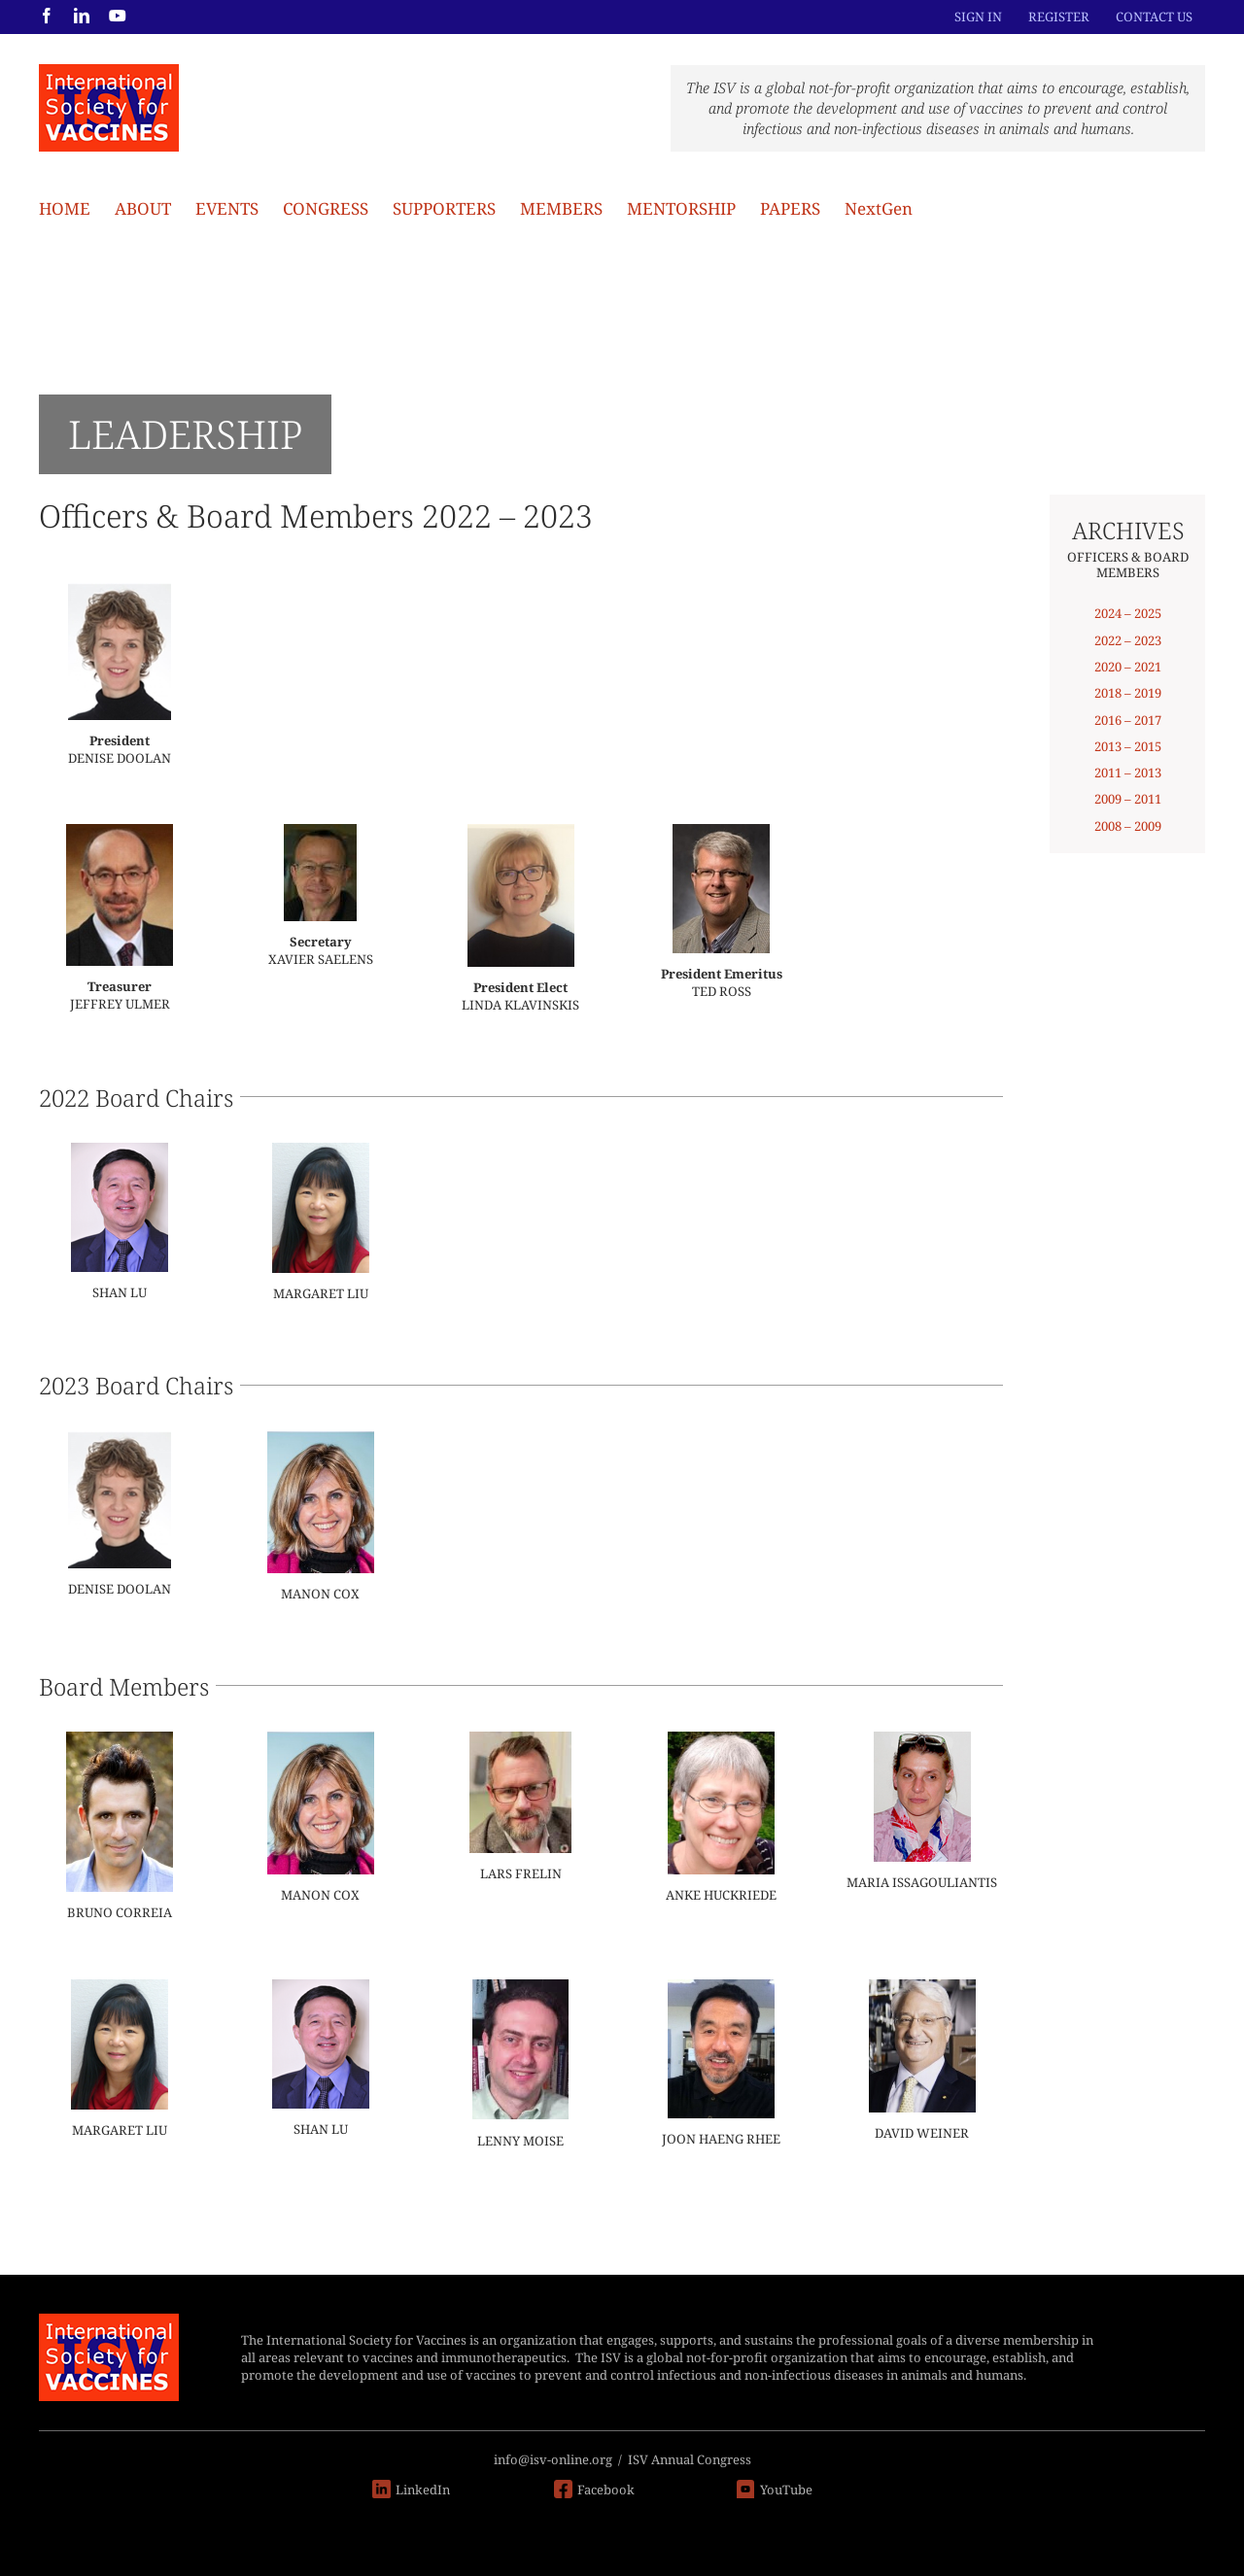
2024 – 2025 (1127, 613)
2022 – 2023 (1127, 640)
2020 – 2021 (1127, 666)
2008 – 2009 (1127, 826)
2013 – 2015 (1127, 746)
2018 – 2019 (1127, 693)
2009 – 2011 (1127, 798)
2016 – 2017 (1127, 720)
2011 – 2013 (1127, 772)
